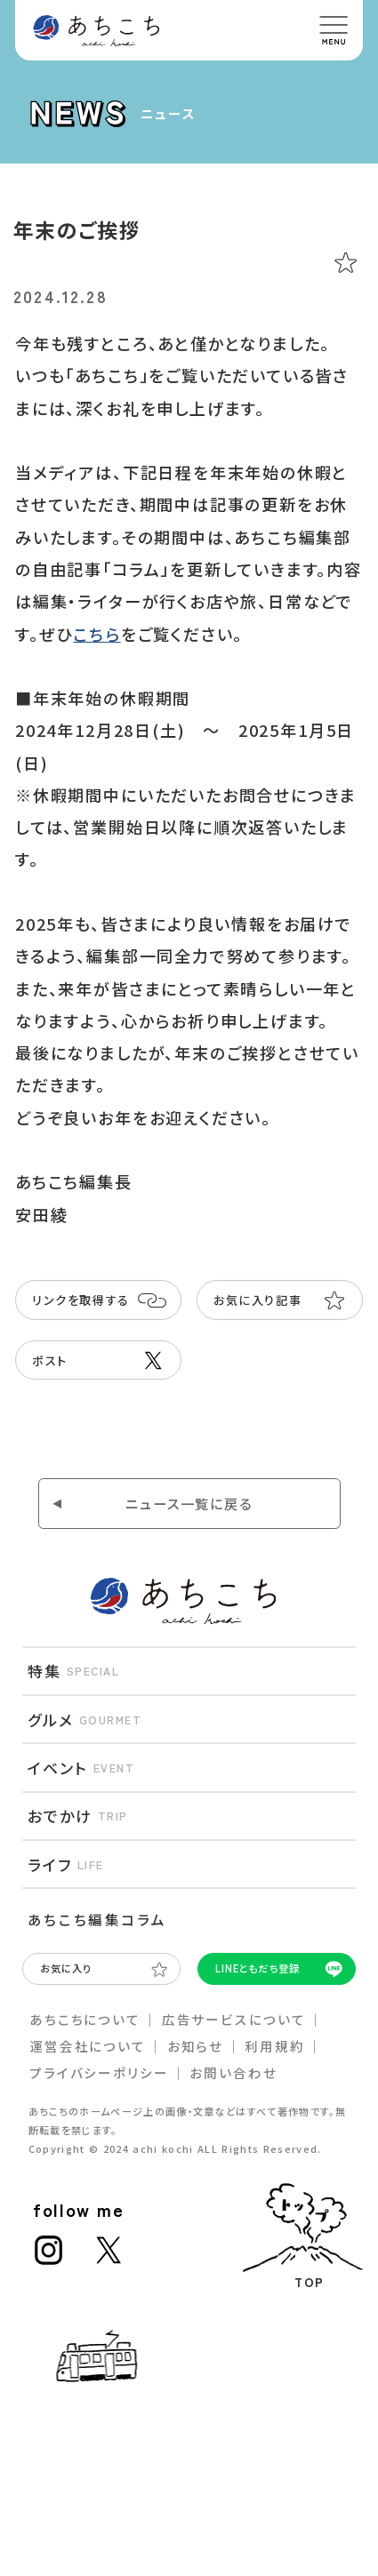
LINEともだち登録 (257, 1968)
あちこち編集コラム (97, 1919)
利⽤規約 (275, 2045)
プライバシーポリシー (99, 2072)
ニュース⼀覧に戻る (189, 1503)
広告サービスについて (234, 2019)
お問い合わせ (233, 2072)
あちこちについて (85, 2019)
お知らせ (195, 2045)
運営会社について (87, 2045)
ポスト (50, 1360)
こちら (96, 633)
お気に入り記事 (257, 1300)
